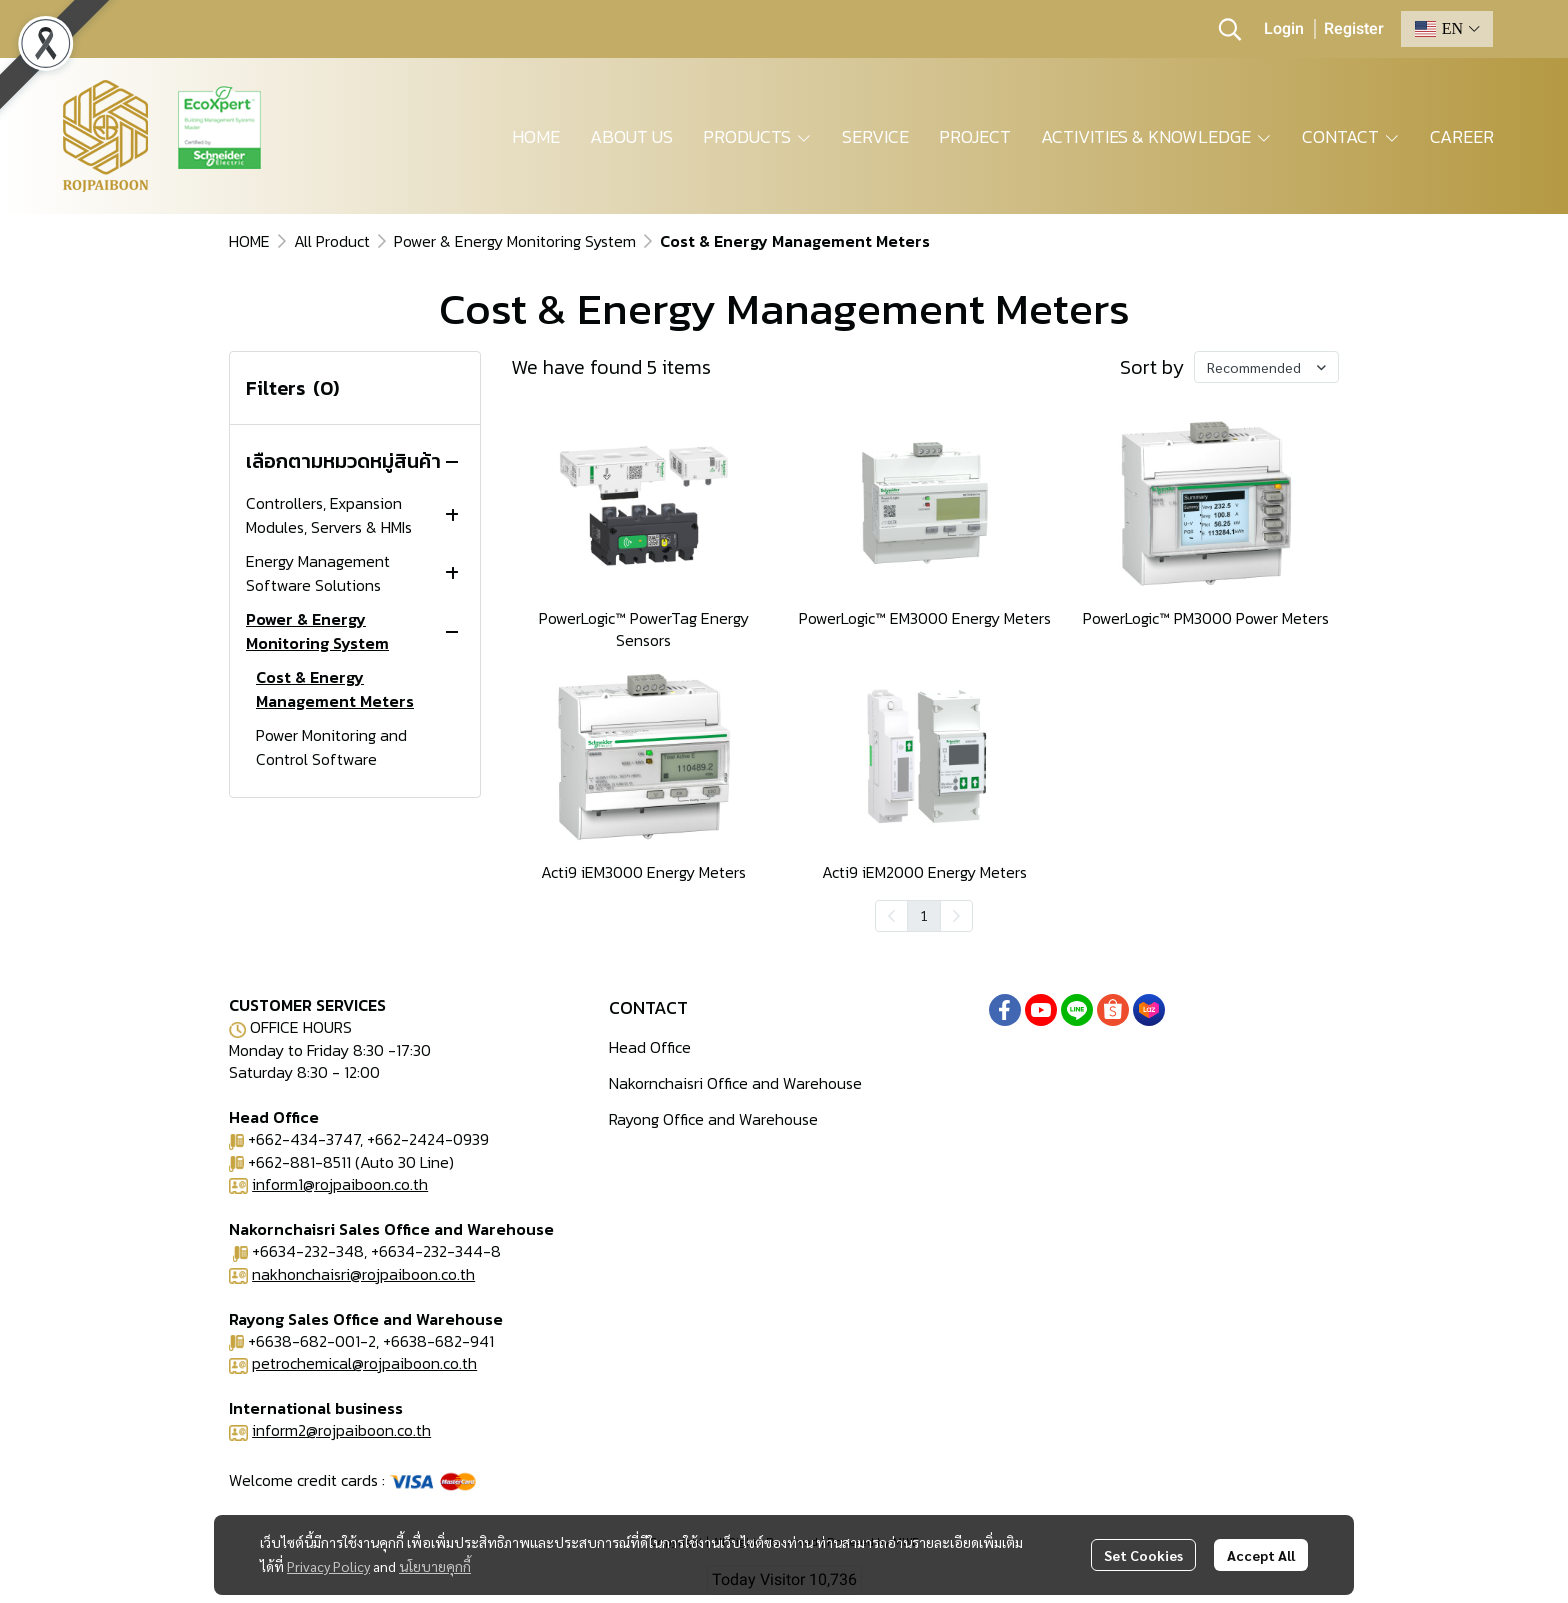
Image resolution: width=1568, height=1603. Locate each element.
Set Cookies (1143, 1555)
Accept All (1261, 1555)
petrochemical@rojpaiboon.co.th (364, 1363)
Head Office (650, 1047)
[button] (1230, 29)
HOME (249, 241)
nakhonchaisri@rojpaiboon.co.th (363, 1274)
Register (1354, 29)
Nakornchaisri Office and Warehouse (735, 1083)
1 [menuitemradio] (924, 915)
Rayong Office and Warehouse (713, 1119)
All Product (332, 241)
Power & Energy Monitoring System (515, 241)
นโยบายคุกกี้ (435, 1566)
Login (1284, 29)
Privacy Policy (328, 1566)
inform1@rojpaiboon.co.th (340, 1184)
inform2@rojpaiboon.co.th (341, 1430)
